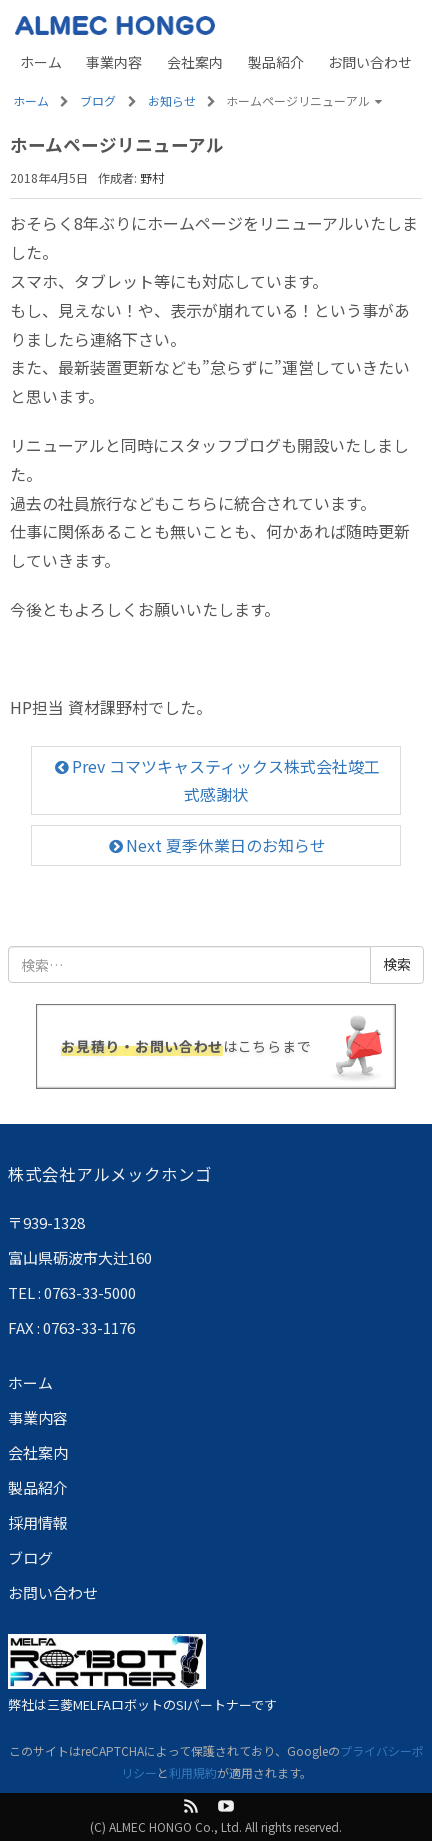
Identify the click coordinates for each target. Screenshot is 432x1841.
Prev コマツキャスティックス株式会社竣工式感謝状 (216, 779)
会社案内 (195, 62)
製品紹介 (276, 62)
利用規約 (193, 1772)
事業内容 (114, 62)
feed (191, 1806)
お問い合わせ (370, 62)
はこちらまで (186, 1046)
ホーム (41, 62)
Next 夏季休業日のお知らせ (216, 845)
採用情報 (38, 1522)
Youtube (226, 1806)
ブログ (30, 1557)
